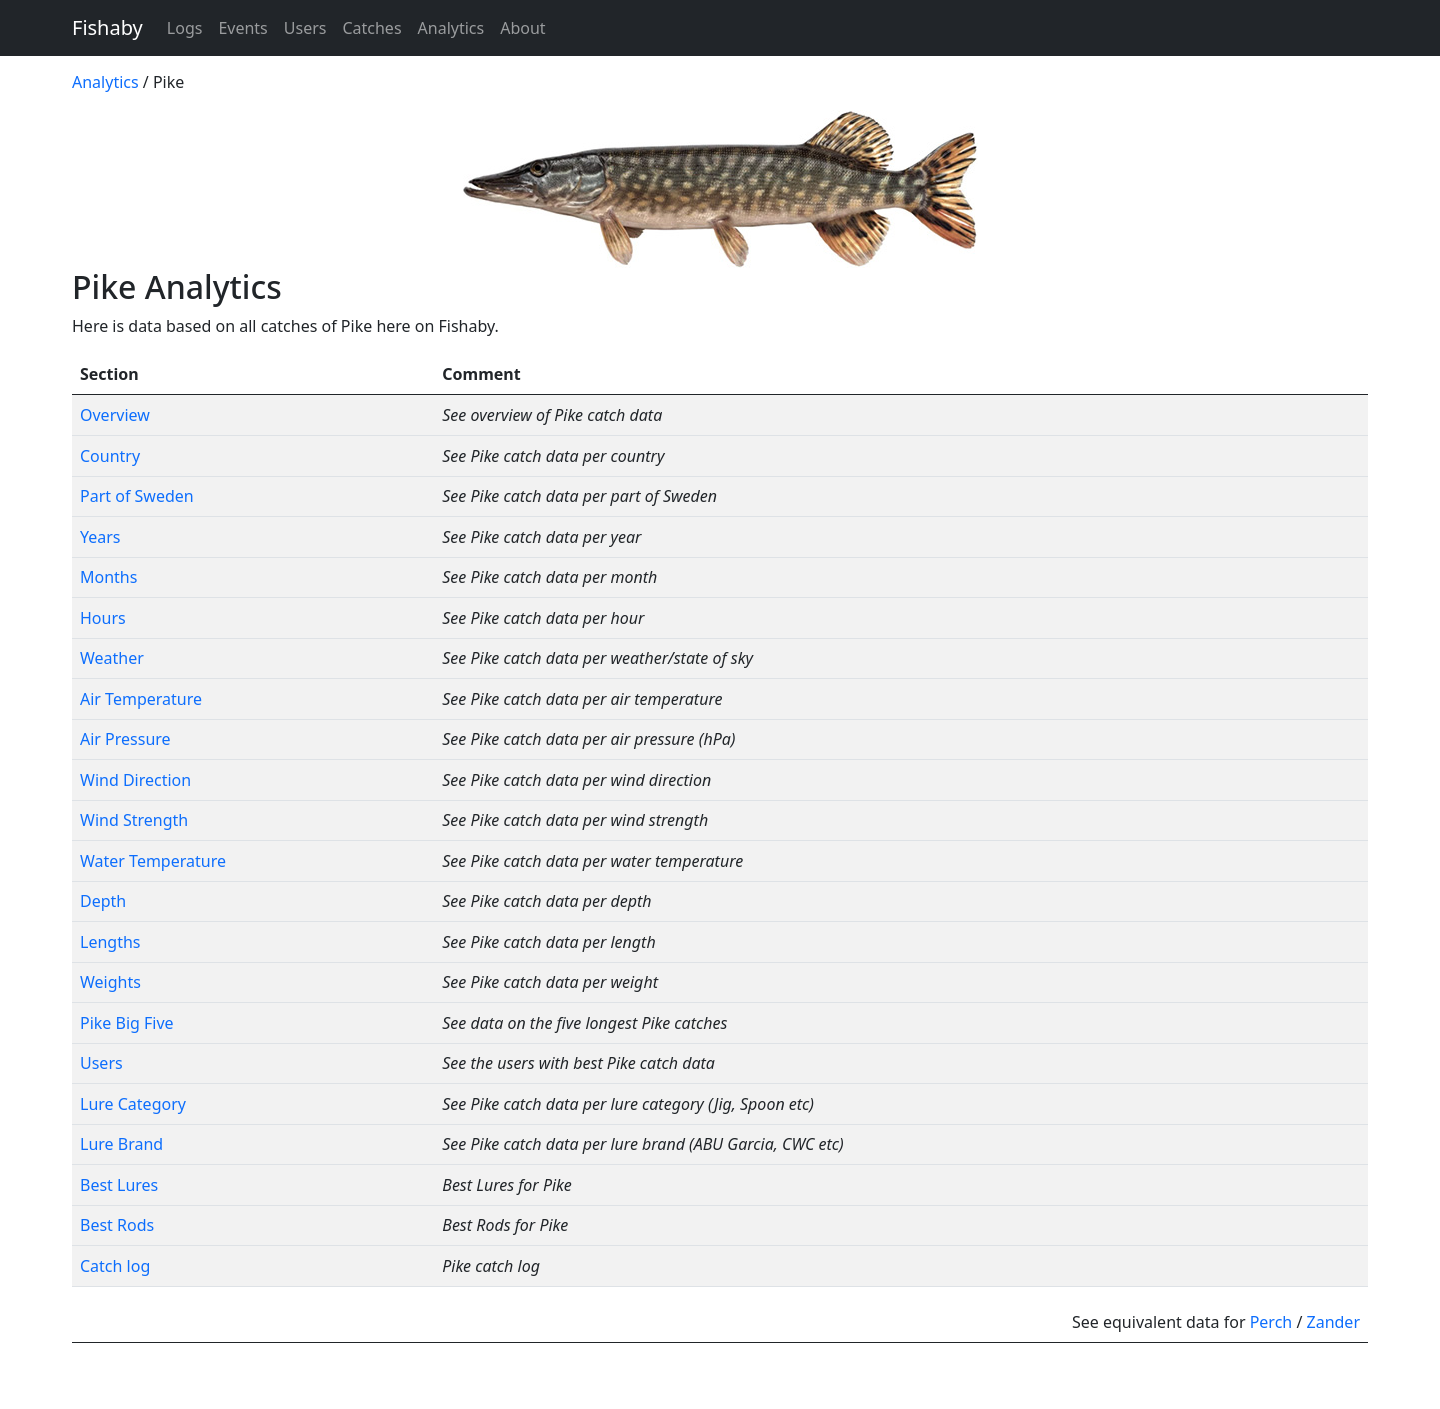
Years (100, 537)
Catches (371, 28)
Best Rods (117, 1225)
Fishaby (107, 27)
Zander (1334, 1322)
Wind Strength (134, 820)
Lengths (110, 942)
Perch (1271, 1322)
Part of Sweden (137, 496)
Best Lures (119, 1185)
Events (242, 28)
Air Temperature (141, 699)
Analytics (451, 28)
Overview (115, 415)
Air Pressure (125, 739)
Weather (112, 658)
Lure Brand (121, 1144)
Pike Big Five (127, 1023)
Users (305, 28)
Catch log (115, 1266)
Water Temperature (153, 861)
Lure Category (133, 1104)
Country (110, 456)
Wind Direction (135, 780)
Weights (110, 982)
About (522, 28)
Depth (103, 901)
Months (108, 577)
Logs (185, 28)
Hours (103, 618)
